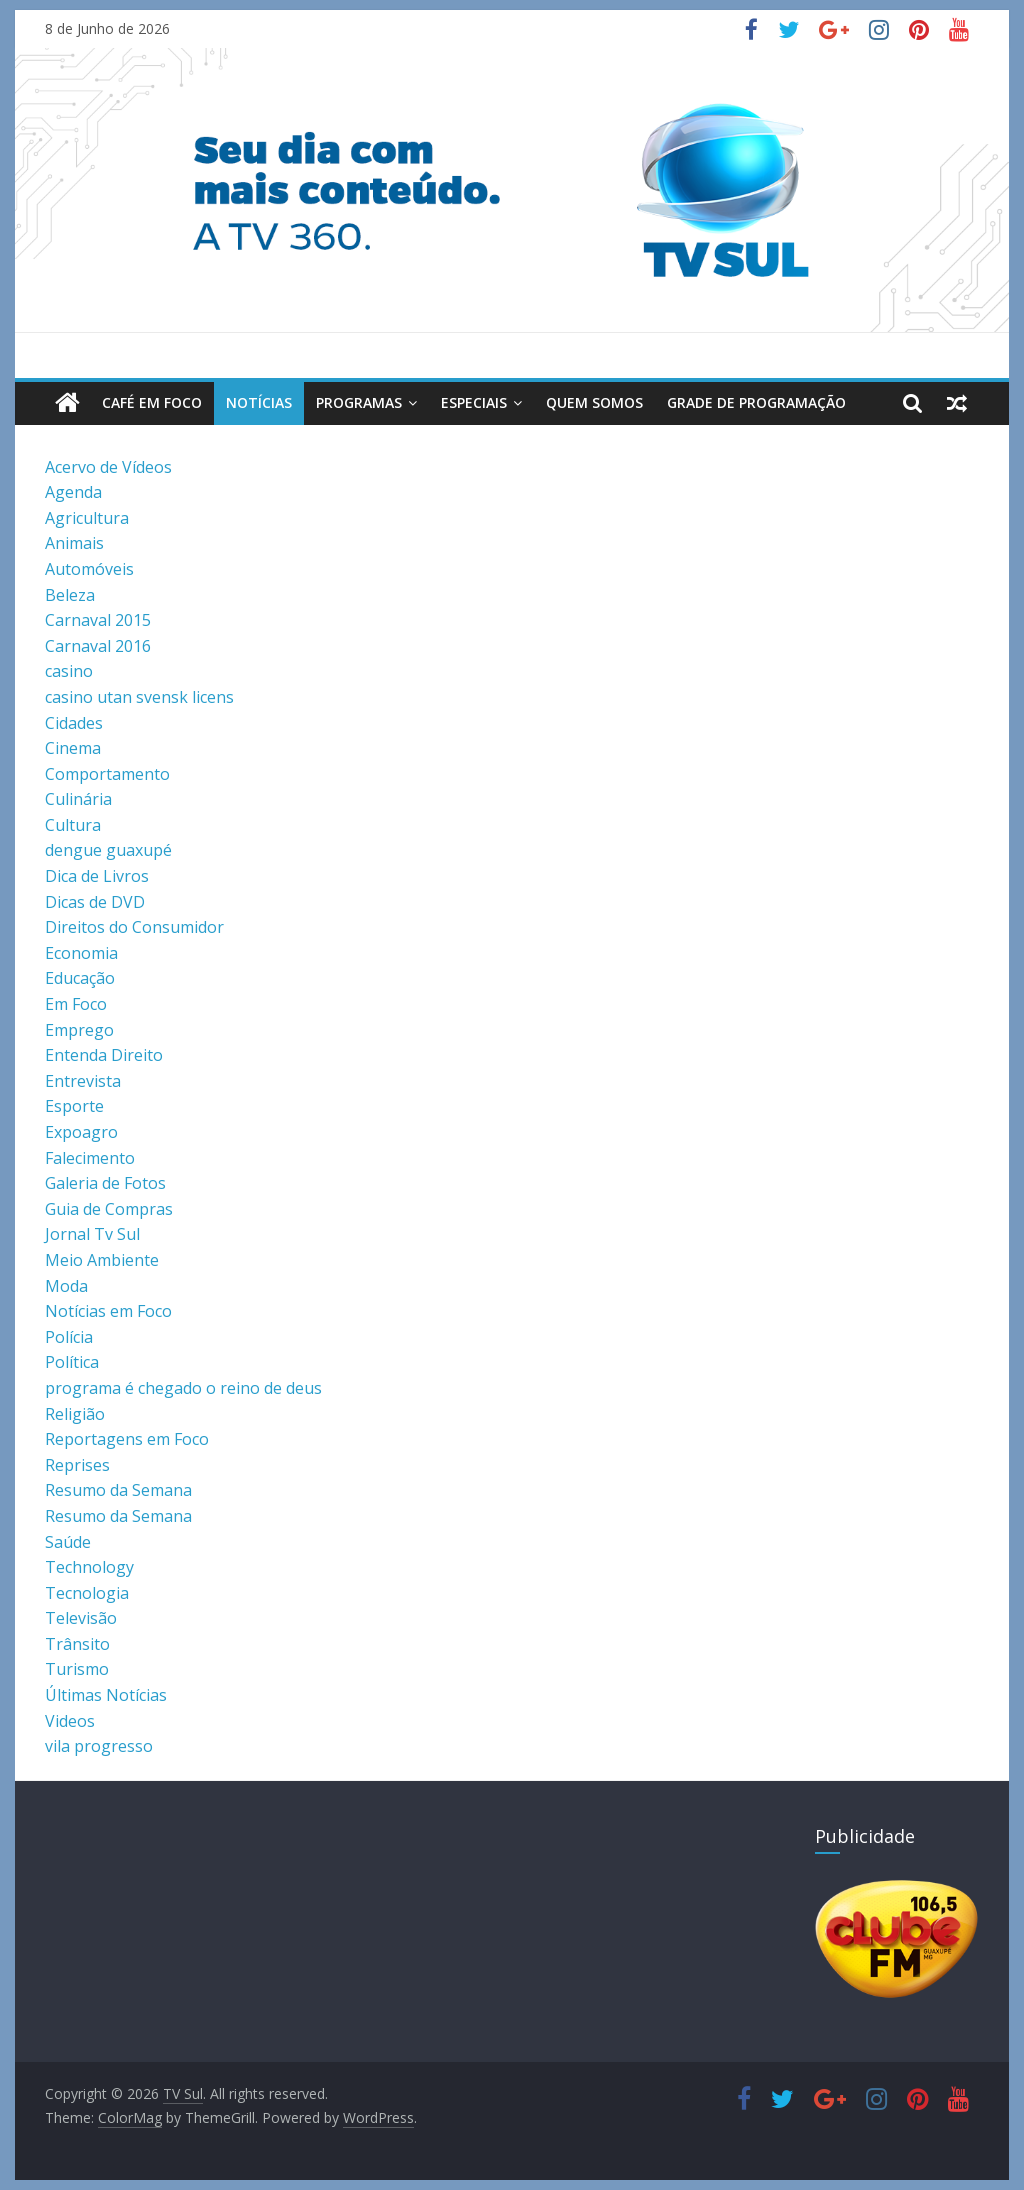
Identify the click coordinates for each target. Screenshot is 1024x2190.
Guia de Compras (109, 1209)
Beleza (70, 595)
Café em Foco (152, 402)
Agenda (73, 492)
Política (72, 1362)
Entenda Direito (104, 1055)
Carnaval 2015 (98, 620)
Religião (75, 1414)
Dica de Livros (97, 876)
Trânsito (77, 1644)
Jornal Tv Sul (92, 1234)
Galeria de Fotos (105, 1183)
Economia (81, 953)
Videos (70, 1721)
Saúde (68, 1542)
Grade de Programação (756, 402)
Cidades (74, 723)
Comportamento (107, 774)
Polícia (69, 1337)
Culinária (78, 799)
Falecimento (90, 1158)
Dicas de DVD (95, 902)
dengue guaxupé (108, 850)
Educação (80, 978)
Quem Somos (594, 402)
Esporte (74, 1106)
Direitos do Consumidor (134, 927)
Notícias (259, 402)
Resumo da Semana (118, 1490)
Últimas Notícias (106, 1695)
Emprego (79, 1030)
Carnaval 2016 (98, 646)
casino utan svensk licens (139, 697)
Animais (74, 543)
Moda (66, 1286)
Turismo (77, 1669)
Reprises (77, 1465)
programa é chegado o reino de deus (183, 1388)
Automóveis (89, 569)
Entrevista (83, 1081)
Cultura (73, 825)
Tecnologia (87, 1593)
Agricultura (87, 518)
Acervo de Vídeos (108, 467)
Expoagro (81, 1132)
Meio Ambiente (102, 1260)
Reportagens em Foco (127, 1439)
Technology (89, 1567)
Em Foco (76, 1004)
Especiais (474, 402)
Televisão (81, 1618)
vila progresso (99, 1746)
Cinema (73, 748)
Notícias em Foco (108, 1311)
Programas (359, 402)
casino (69, 671)
